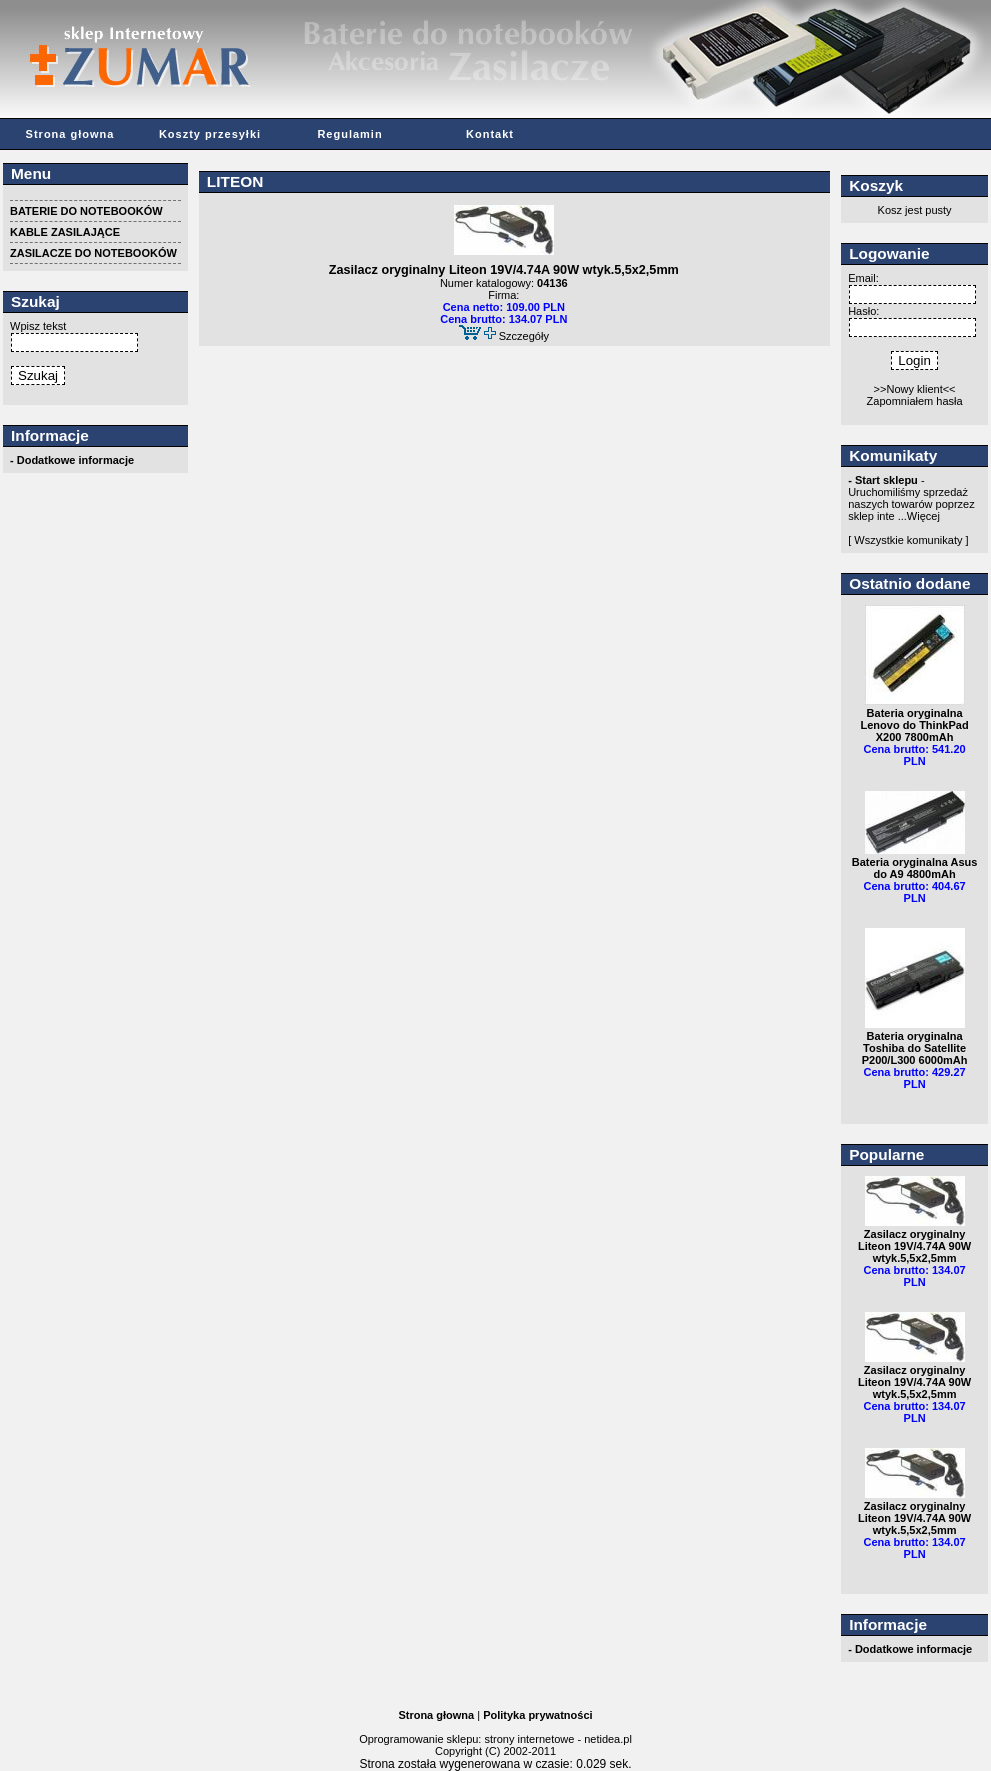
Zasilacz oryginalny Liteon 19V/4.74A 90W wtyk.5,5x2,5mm (504, 270)
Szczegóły (524, 336)
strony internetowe (529, 1739)
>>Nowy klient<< (915, 389)
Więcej (923, 516)
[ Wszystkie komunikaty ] (908, 540)
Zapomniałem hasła (915, 401)
